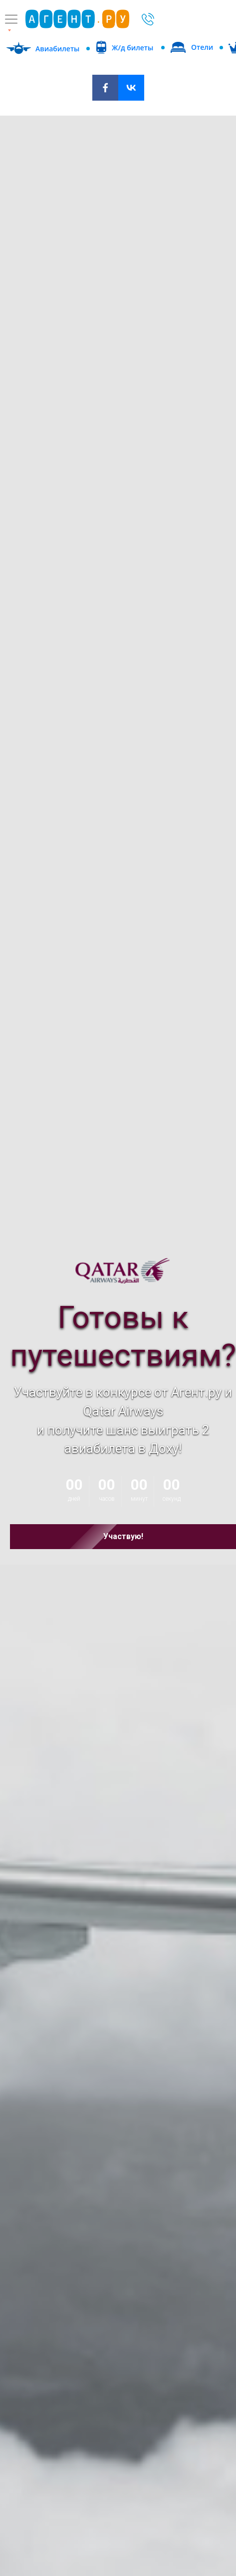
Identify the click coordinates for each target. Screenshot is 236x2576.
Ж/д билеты (132, 47)
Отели (202, 47)
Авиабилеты (57, 48)
